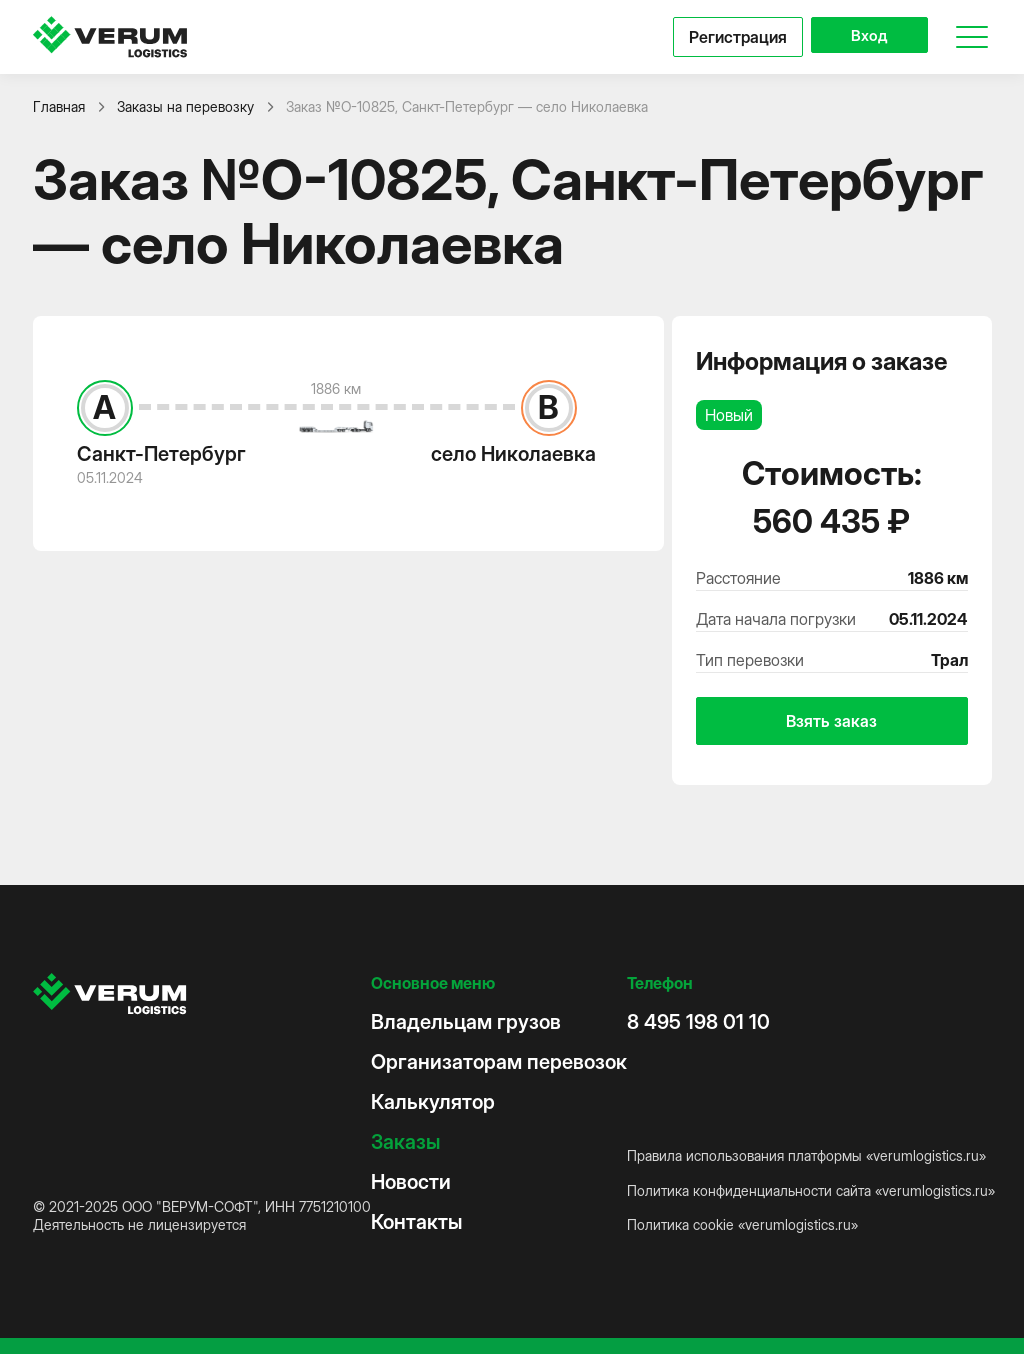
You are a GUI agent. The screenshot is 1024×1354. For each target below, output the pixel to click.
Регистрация (725, 37)
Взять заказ (831, 721)
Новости (411, 1182)
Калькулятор (433, 1102)
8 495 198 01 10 (698, 1022)
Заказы (405, 1142)
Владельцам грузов (466, 1022)
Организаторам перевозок (499, 1062)
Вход (862, 37)
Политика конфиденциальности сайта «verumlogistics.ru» (811, 1190)
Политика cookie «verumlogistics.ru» (742, 1224)
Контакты (416, 1222)
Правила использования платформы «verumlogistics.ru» (806, 1155)
